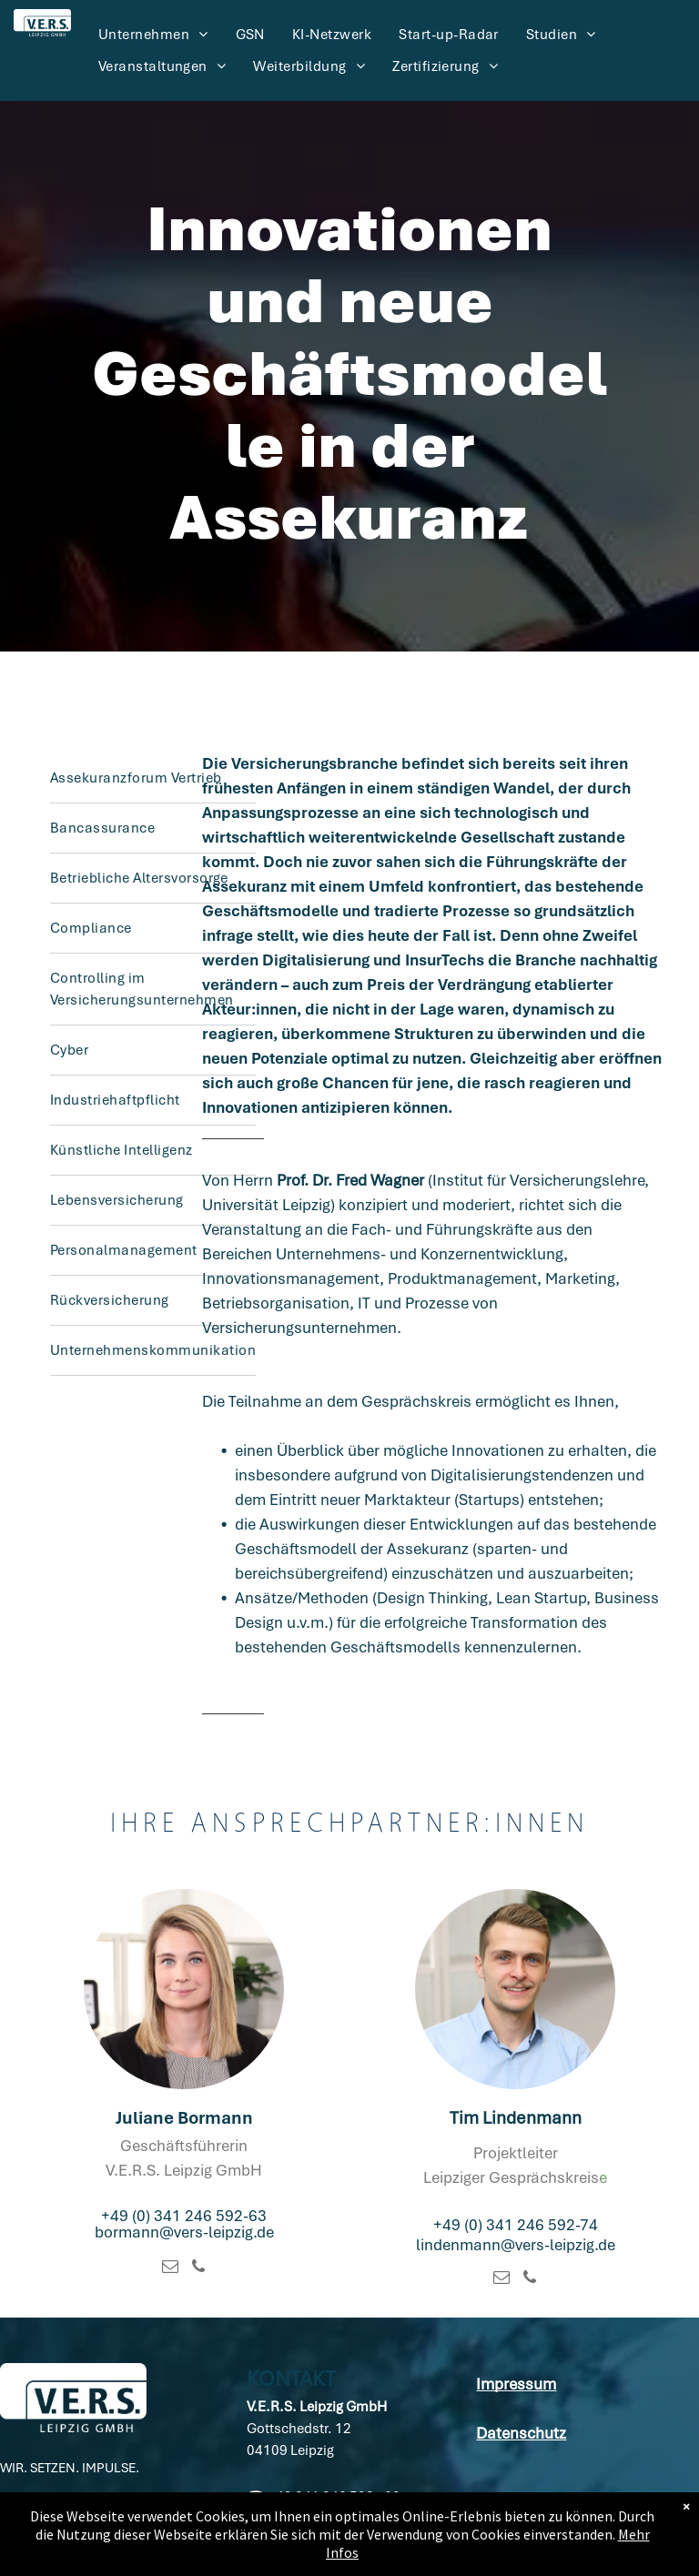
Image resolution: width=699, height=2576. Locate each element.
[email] (169, 2269)
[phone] (198, 2269)
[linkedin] (14, 2534)
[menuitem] (153, 34)
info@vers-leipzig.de (325, 2540)
